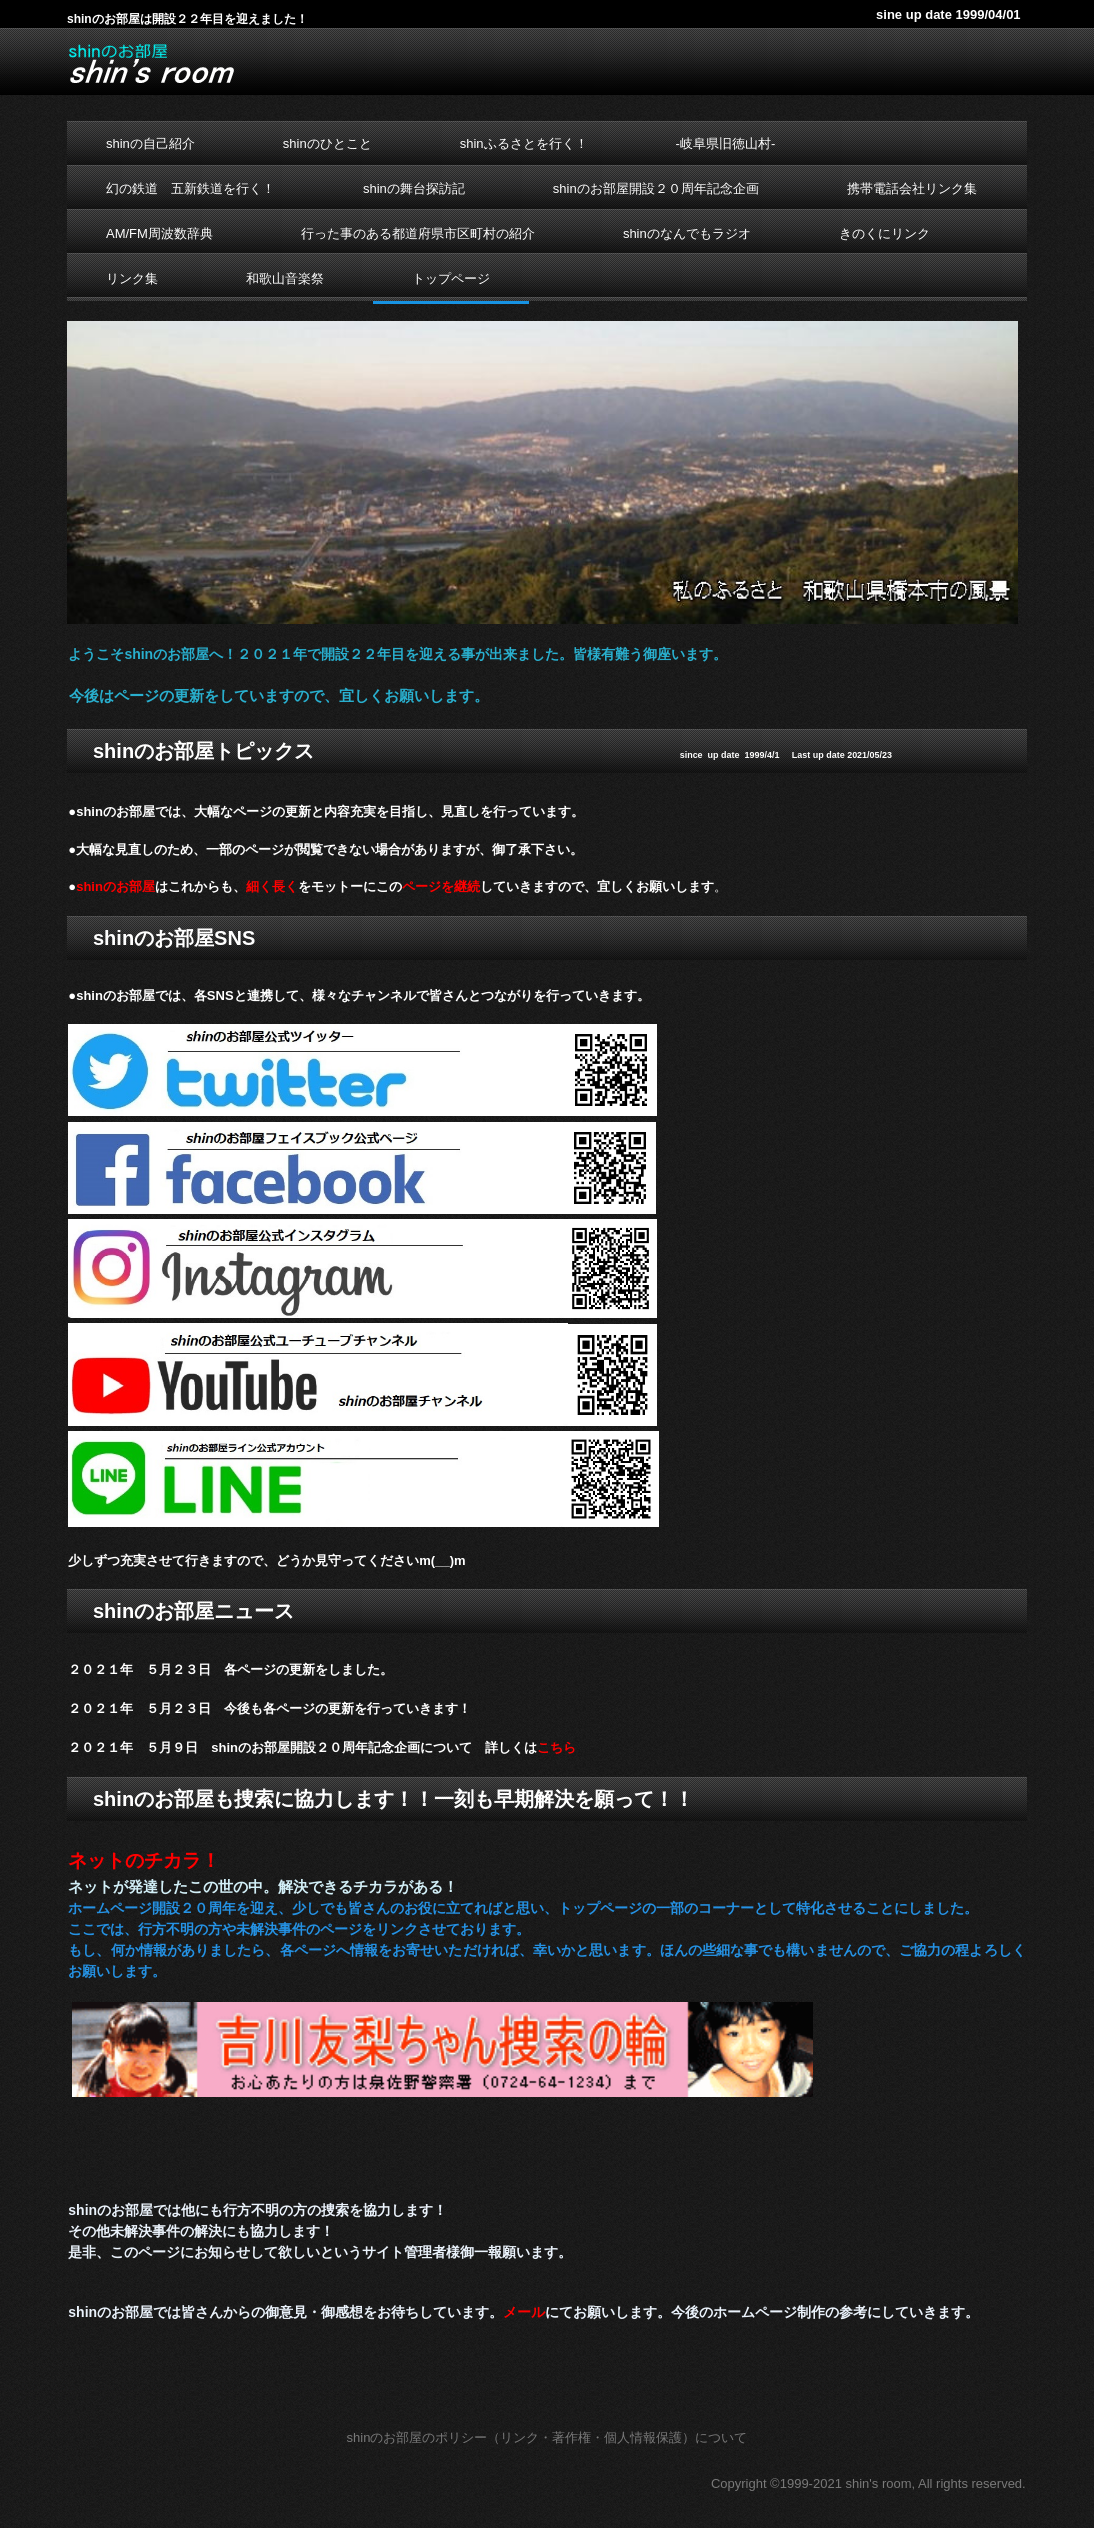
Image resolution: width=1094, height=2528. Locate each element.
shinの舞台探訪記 (414, 188)
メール (524, 2312)
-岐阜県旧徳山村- (726, 143)
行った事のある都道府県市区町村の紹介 (418, 233)
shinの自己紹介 (150, 143)
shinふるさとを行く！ (524, 143)
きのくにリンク (884, 233)
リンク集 (132, 278)
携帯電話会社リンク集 (912, 188)
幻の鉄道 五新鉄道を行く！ (190, 188)
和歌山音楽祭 (285, 278)
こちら (556, 1747)
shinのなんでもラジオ (687, 233)
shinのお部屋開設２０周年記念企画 (656, 188)
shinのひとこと (327, 143)
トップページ (451, 278)
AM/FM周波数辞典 (159, 233)
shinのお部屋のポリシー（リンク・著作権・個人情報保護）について (547, 2437)
